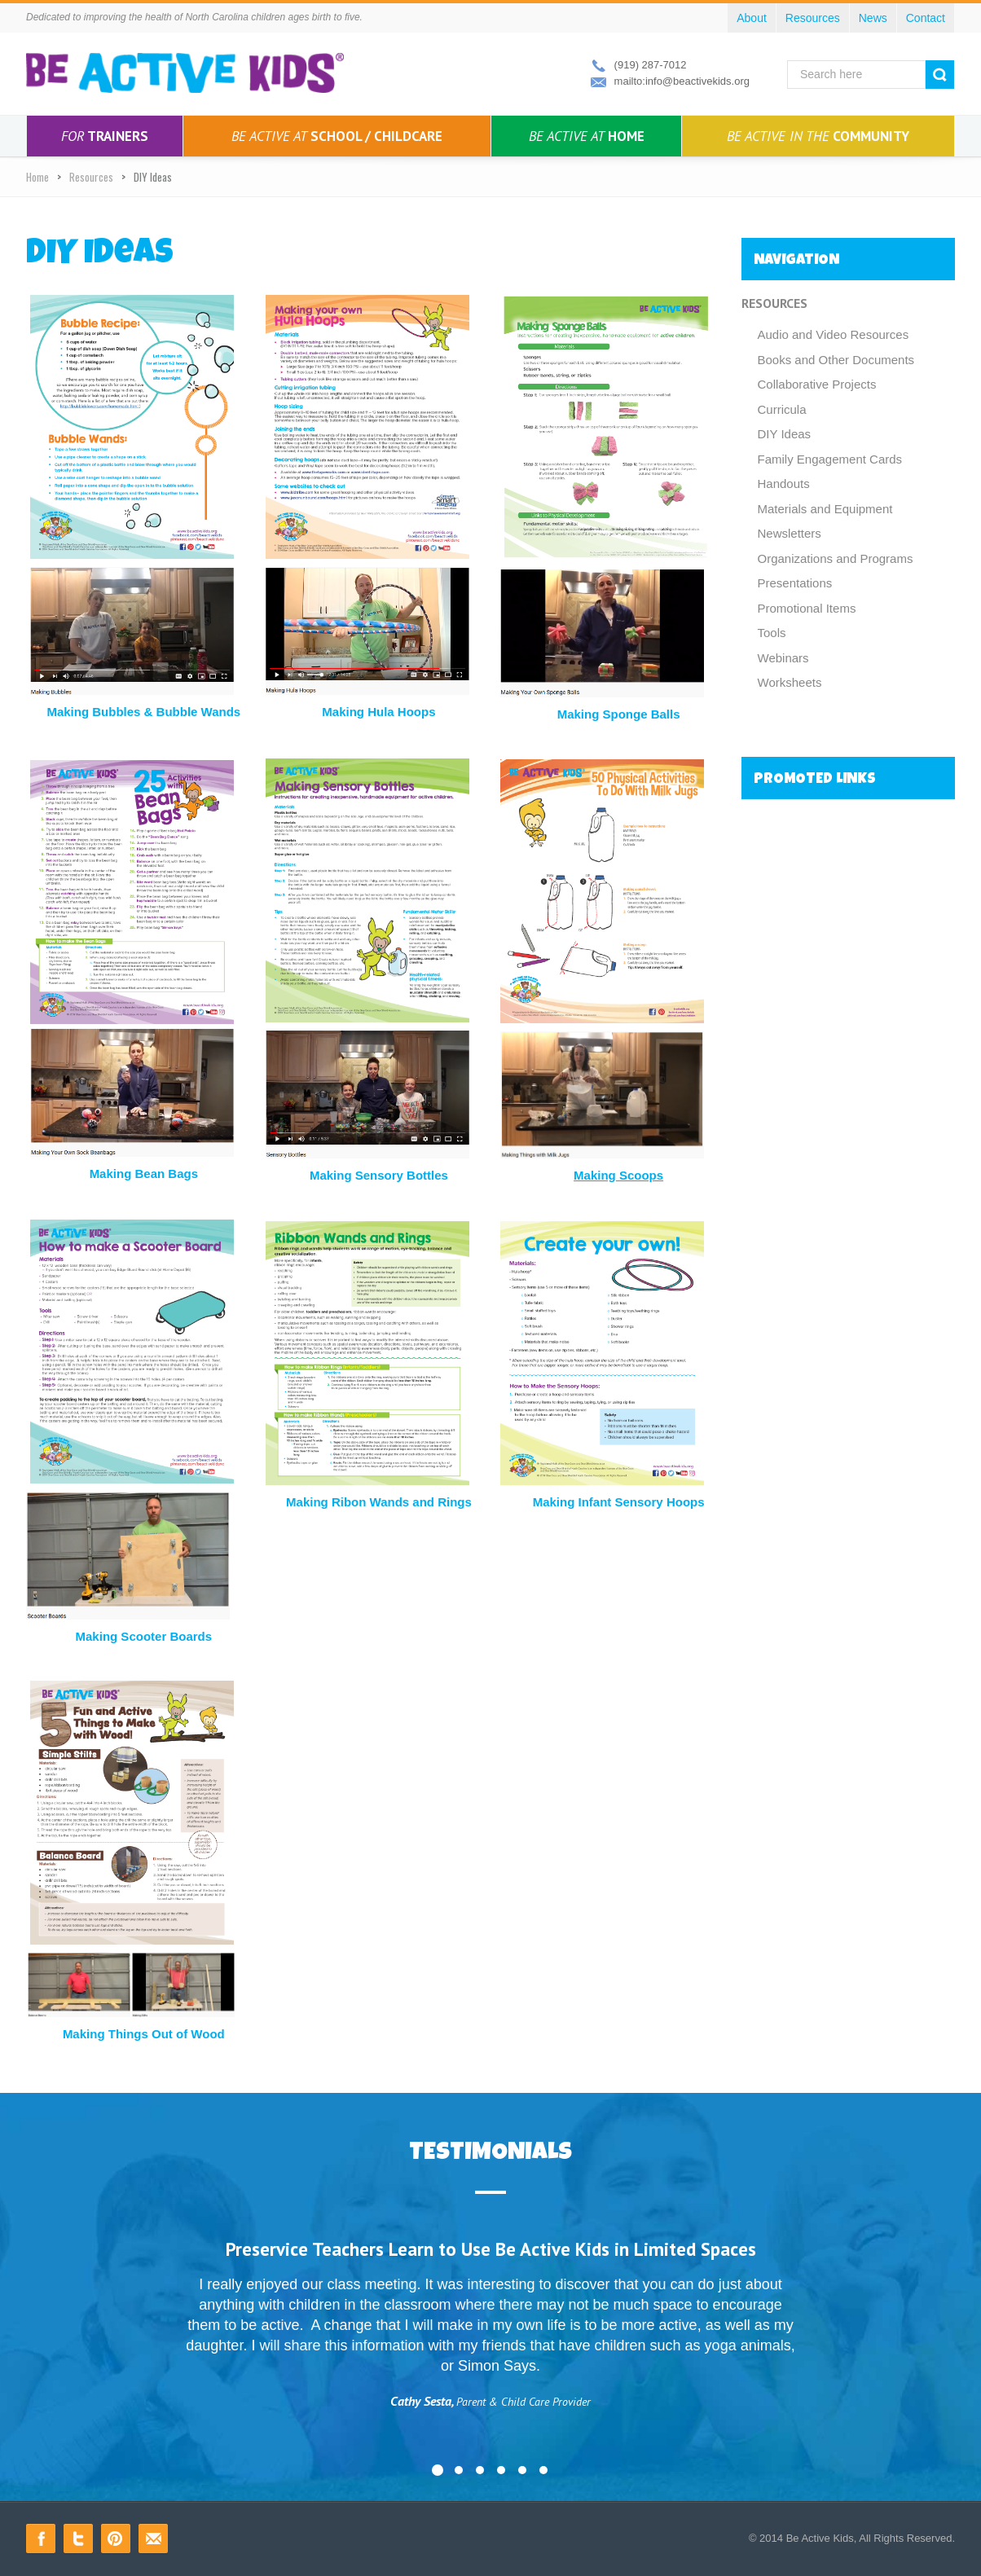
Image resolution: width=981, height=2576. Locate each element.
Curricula (782, 409)
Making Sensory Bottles (379, 1175)
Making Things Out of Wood (144, 2034)
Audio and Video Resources (833, 334)
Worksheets (790, 682)
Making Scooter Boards (144, 1636)
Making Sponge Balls (618, 714)
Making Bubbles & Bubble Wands (143, 712)
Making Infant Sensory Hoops (619, 1502)
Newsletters (789, 533)
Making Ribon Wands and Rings (379, 1502)
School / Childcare (336, 136)
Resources (91, 177)
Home (586, 136)
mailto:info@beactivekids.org (682, 81)
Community (818, 136)
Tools (772, 633)
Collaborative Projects (817, 384)
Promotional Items (807, 608)
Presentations (795, 583)
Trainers (104, 136)
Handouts (784, 483)
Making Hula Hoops (378, 712)
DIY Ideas (785, 434)
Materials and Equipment (825, 509)
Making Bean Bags (144, 1173)
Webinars (783, 658)
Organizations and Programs (835, 558)
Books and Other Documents (836, 360)
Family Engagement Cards (830, 459)
